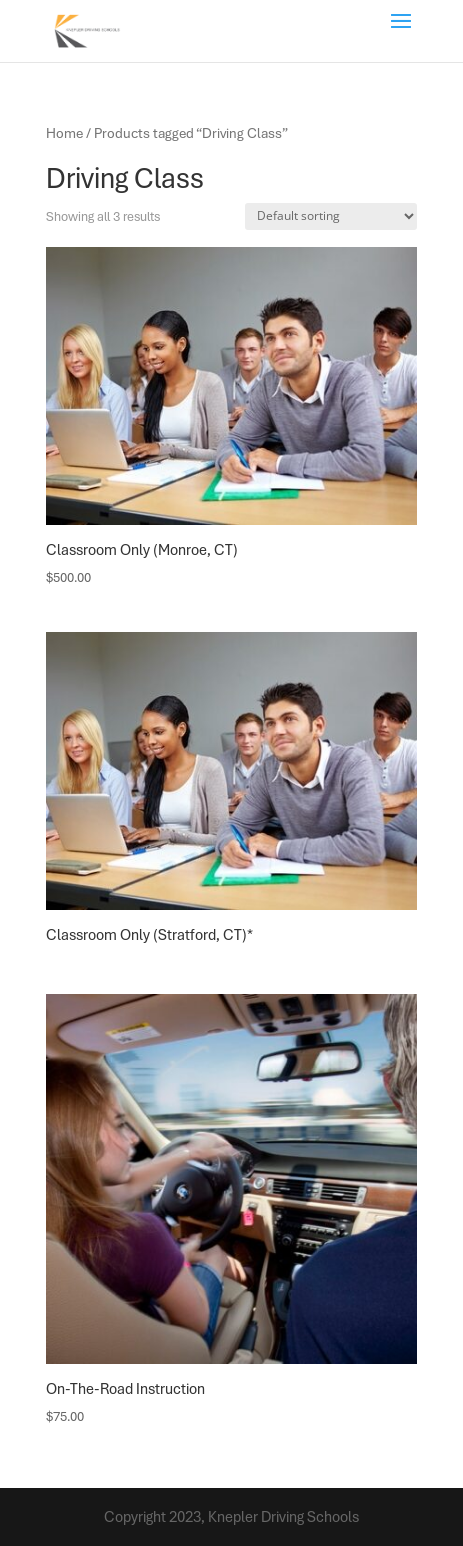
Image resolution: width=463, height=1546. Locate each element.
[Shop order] (331, 216)
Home (64, 133)
